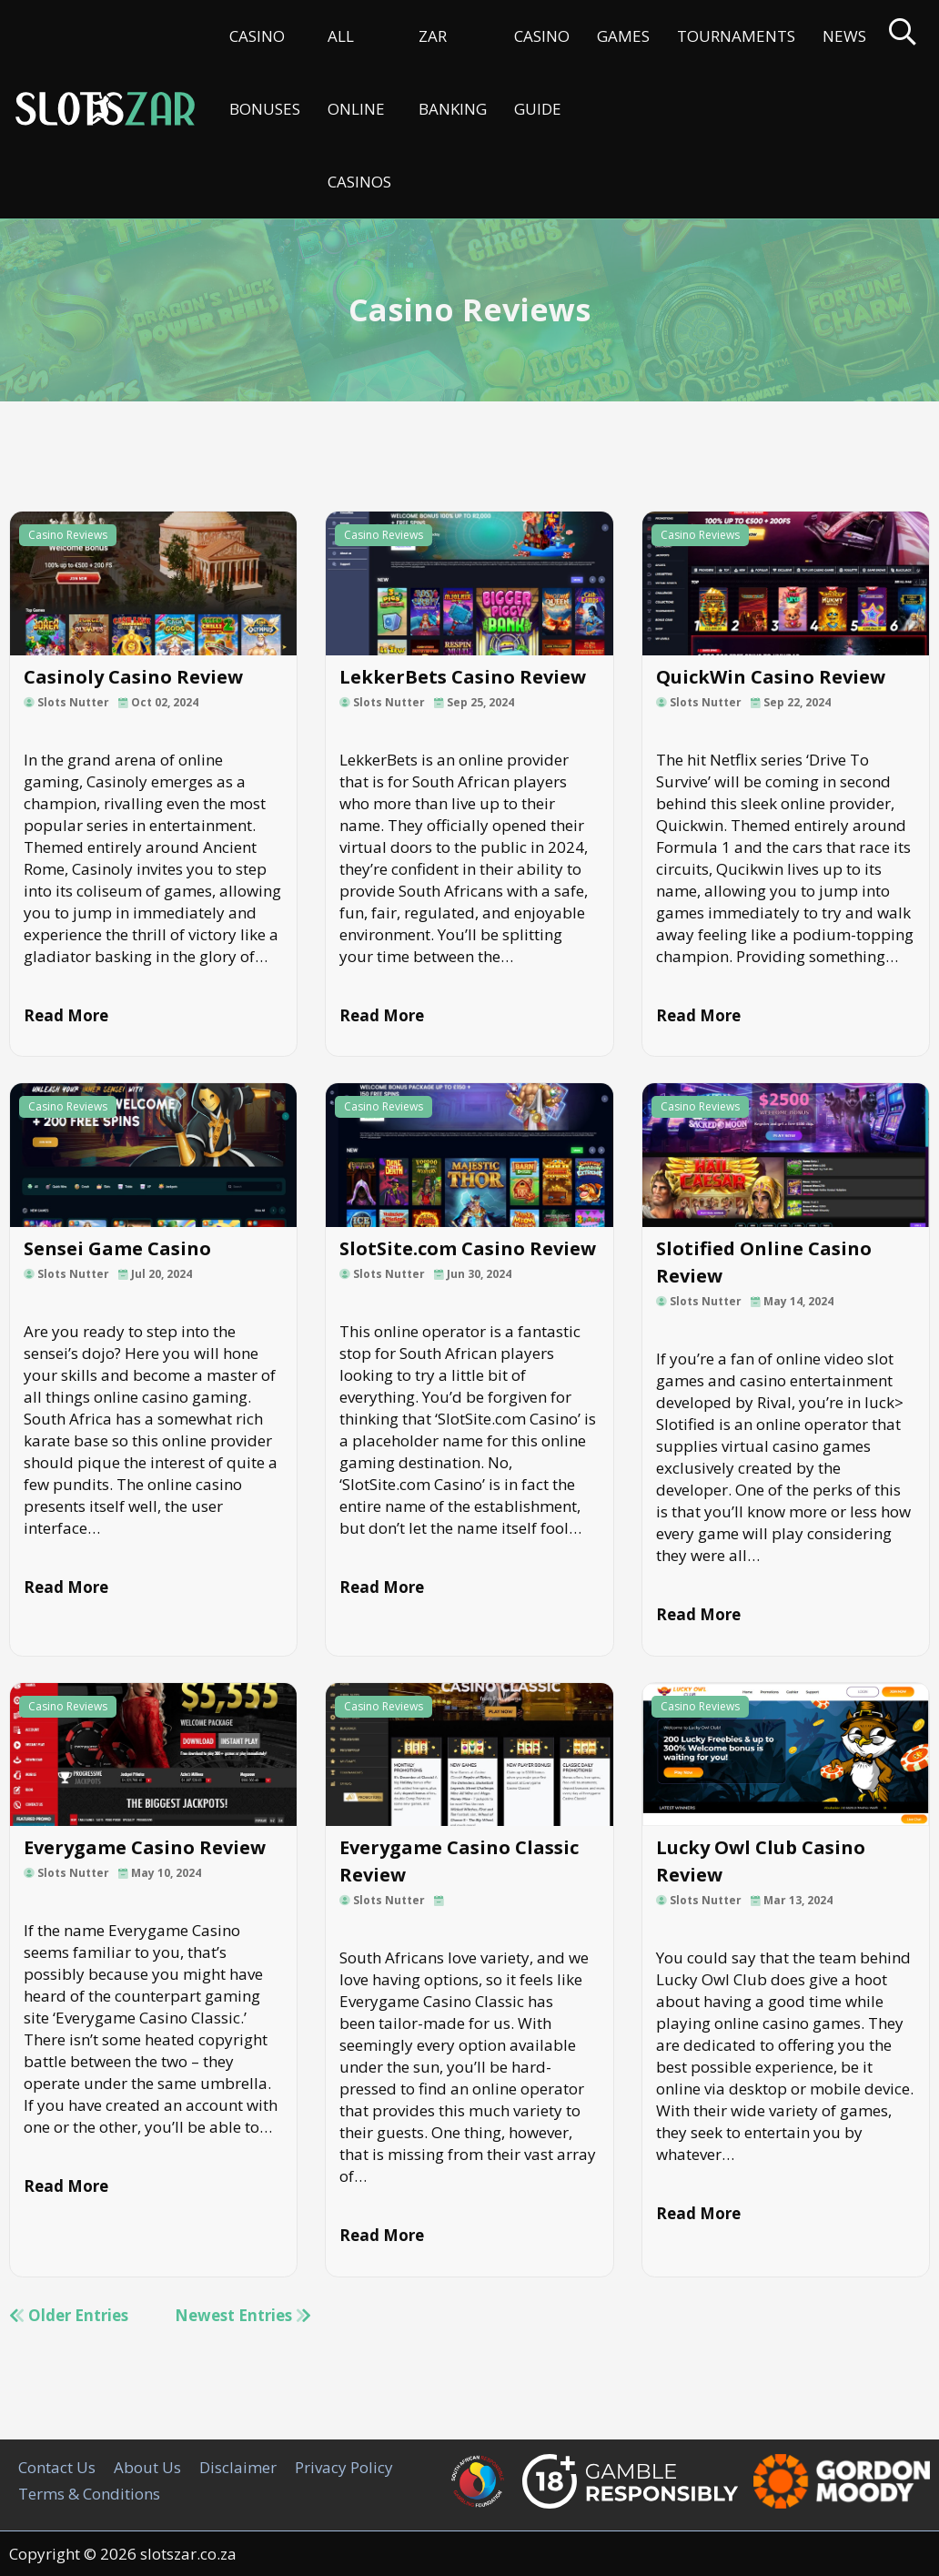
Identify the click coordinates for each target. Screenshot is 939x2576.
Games (623, 35)
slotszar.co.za (188, 2553)
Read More (66, 1015)
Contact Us (57, 2467)
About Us (147, 2467)
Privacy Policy (344, 2467)
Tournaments (736, 35)
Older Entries (68, 2315)
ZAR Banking (453, 72)
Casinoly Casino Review (133, 676)
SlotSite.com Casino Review (467, 1248)
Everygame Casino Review (145, 1847)
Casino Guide (542, 72)
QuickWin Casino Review (770, 676)
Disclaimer (238, 2467)
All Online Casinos (359, 108)
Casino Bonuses (264, 72)
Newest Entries (243, 2315)
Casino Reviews (67, 535)
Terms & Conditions (89, 2493)
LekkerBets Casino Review (462, 676)
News (844, 35)
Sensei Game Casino (117, 1248)
